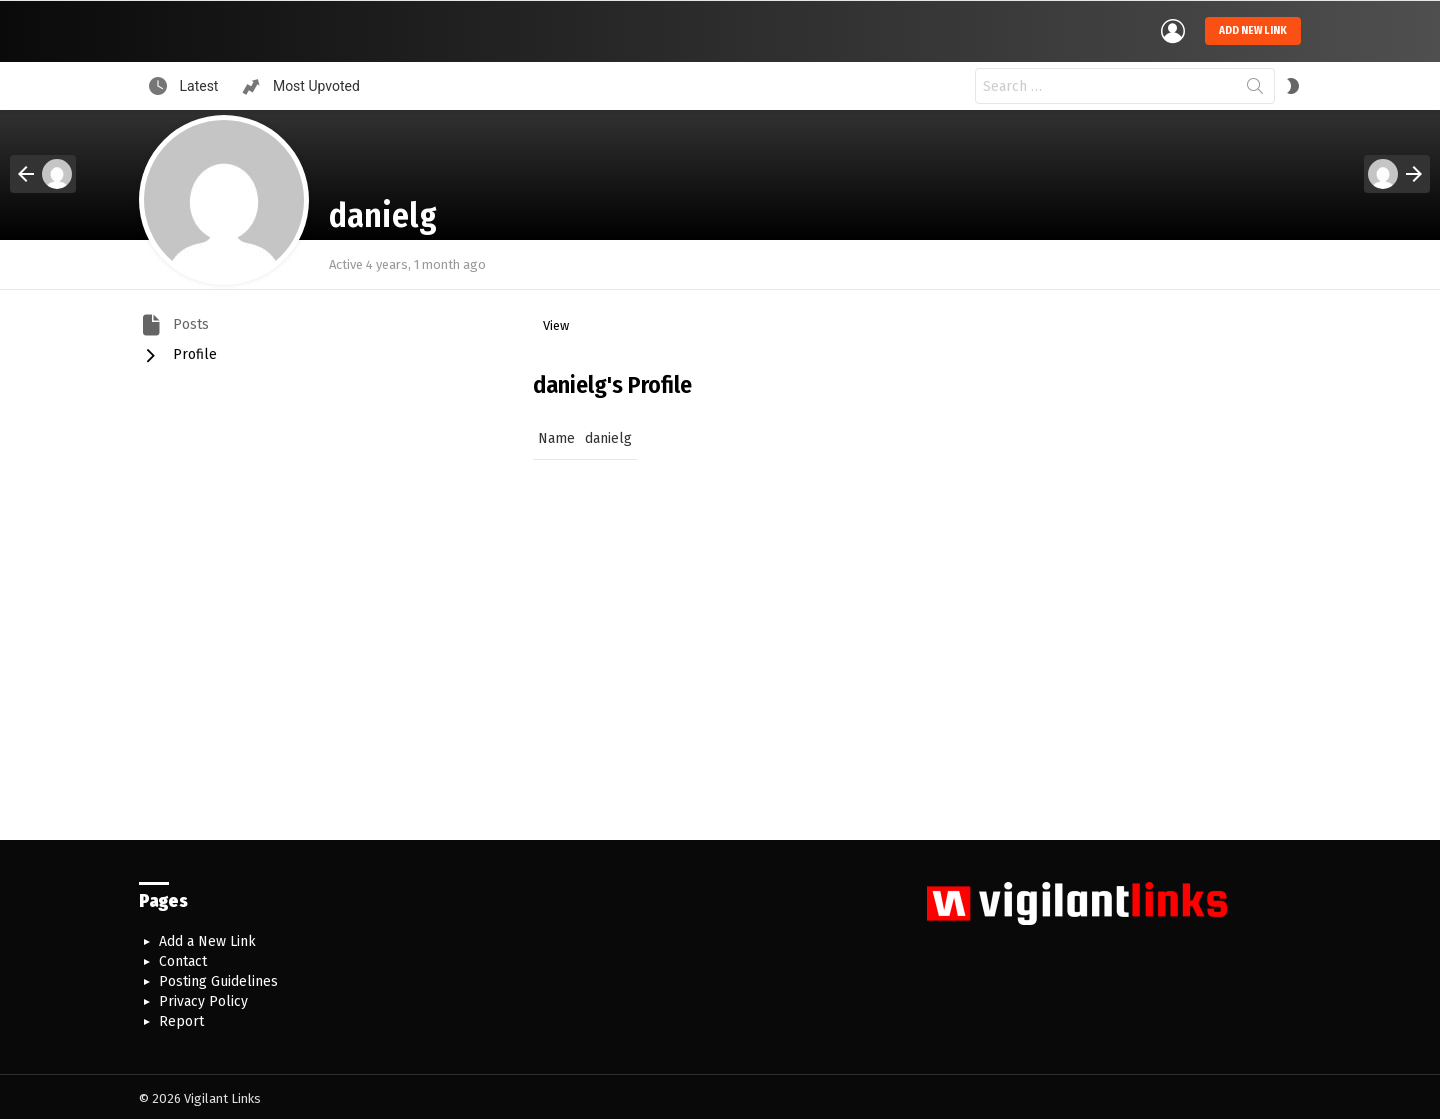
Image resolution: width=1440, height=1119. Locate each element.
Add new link (1253, 28)
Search (1255, 86)
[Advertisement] (720, 666)
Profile (193, 349)
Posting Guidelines (218, 977)
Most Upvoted (314, 82)
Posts (189, 319)
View (556, 321)
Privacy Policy (203, 997)
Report (181, 1017)
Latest (197, 82)
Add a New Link (207, 937)
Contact (183, 957)
